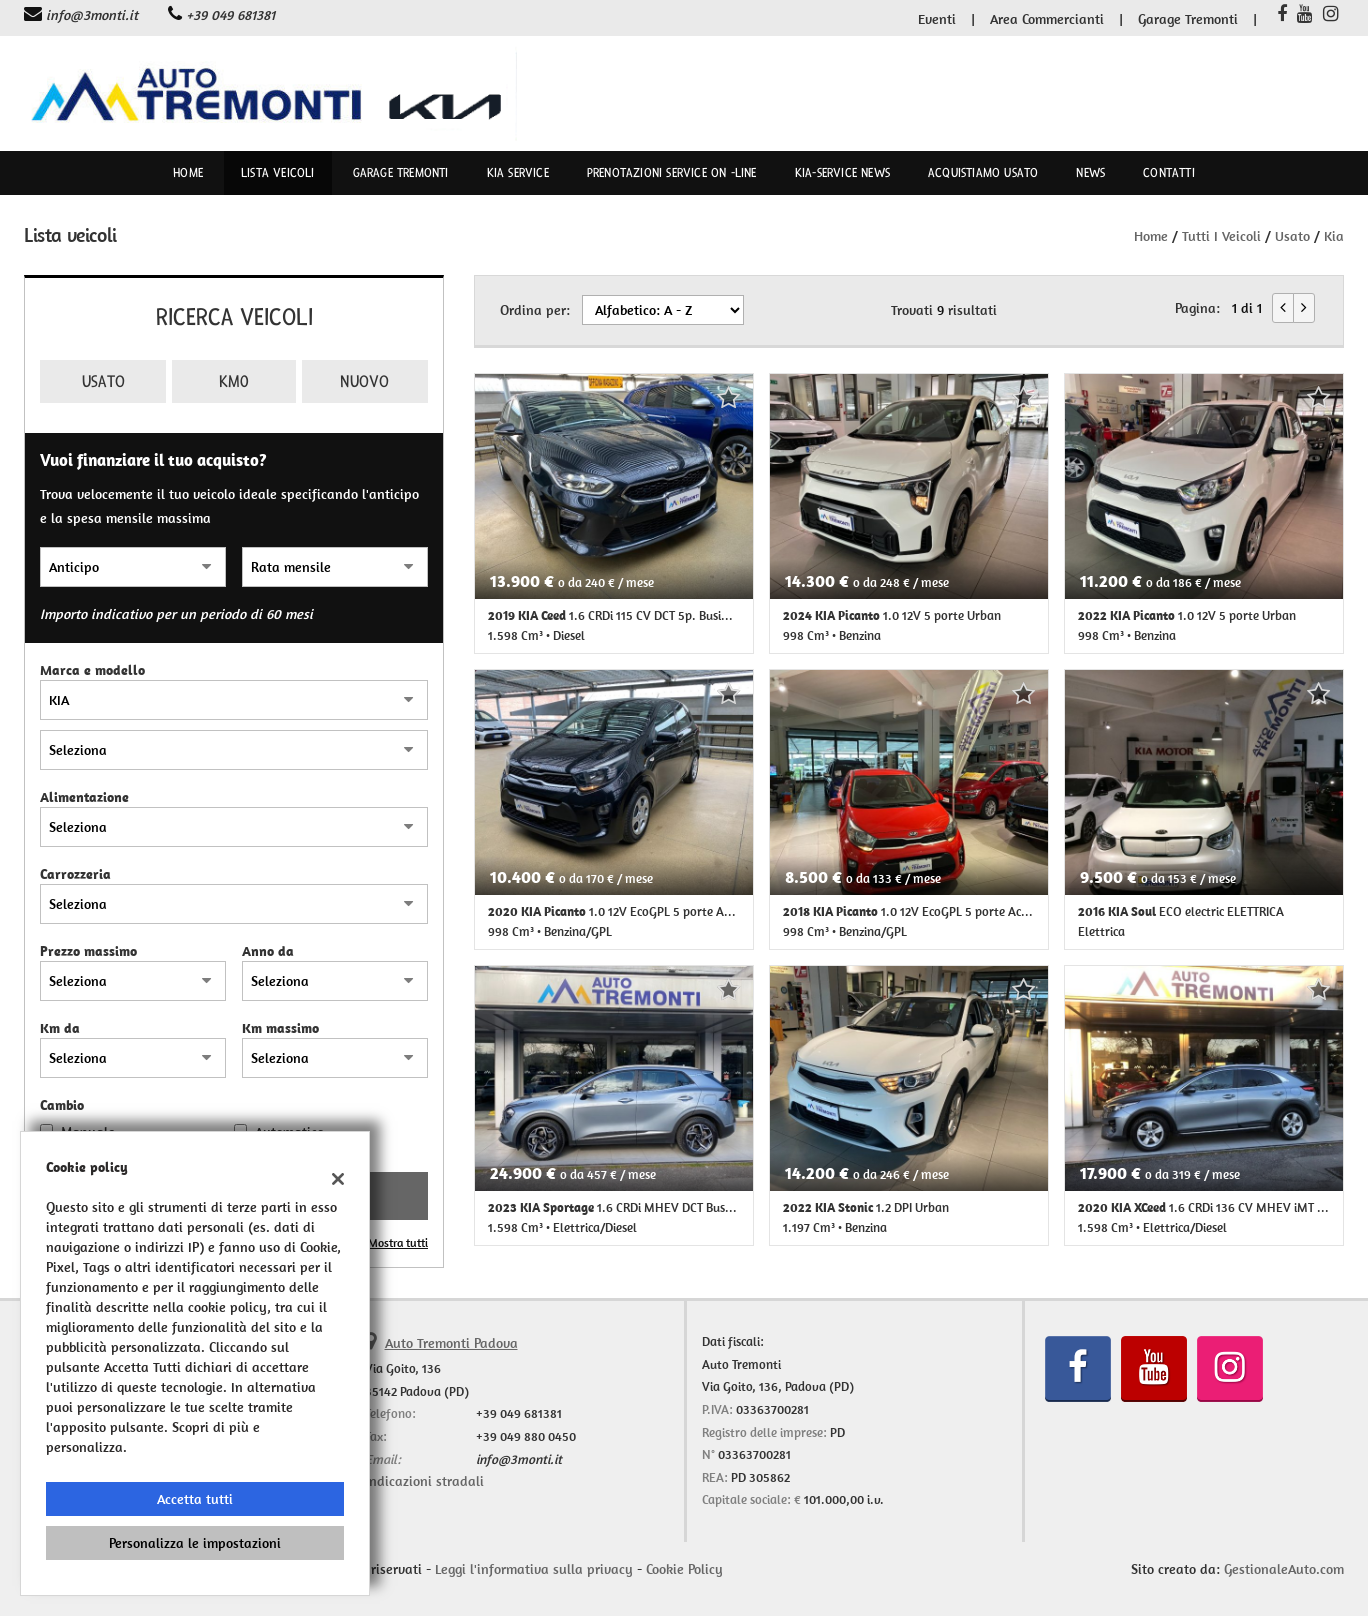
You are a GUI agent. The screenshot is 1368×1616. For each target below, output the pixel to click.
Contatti (1169, 173)
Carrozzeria (75, 874)
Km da (60, 1028)
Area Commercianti (1047, 19)
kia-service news (842, 173)
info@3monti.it (92, 15)
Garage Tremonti (1188, 19)
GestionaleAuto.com (1284, 1569)
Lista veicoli (278, 173)
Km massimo (280, 1028)
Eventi (937, 19)
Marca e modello (92, 670)
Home (188, 173)
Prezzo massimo (88, 951)
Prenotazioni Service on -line (672, 173)
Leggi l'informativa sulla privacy (534, 1569)
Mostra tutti (398, 1242)
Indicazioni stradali (424, 1481)
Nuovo (364, 381)
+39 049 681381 (230, 15)
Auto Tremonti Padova (451, 1343)
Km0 (234, 381)
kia (1334, 236)
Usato (103, 381)
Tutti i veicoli (1221, 236)
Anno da (268, 951)
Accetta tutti (195, 1499)
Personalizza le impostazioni (195, 1543)
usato (1292, 236)
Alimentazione (84, 797)
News (1090, 173)
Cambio (62, 1105)
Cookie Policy (684, 1569)
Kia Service (518, 173)
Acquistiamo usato (983, 173)
